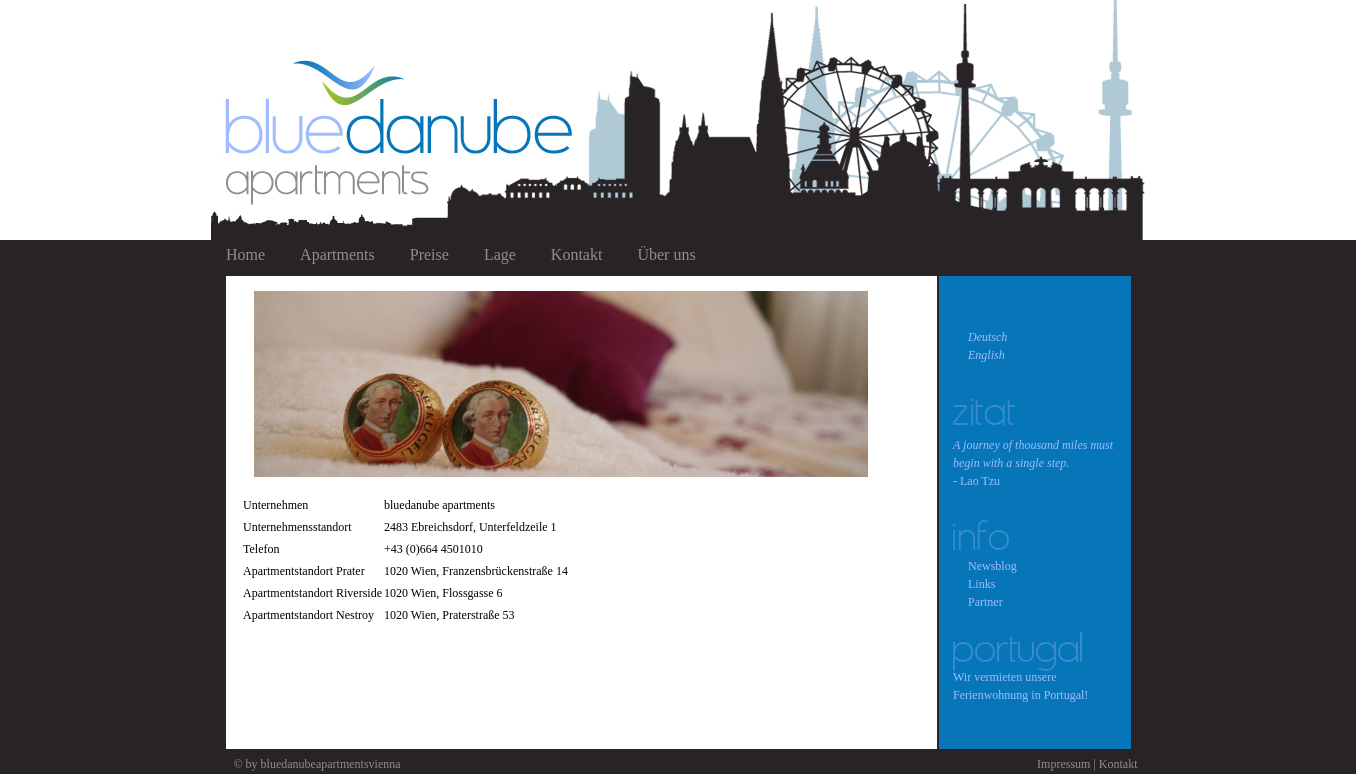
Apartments (337, 254)
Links (981, 584)
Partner (985, 602)
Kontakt (577, 254)
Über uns (666, 254)
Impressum (1063, 764)
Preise (429, 254)
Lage (500, 254)
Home (245, 254)
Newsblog (992, 566)
